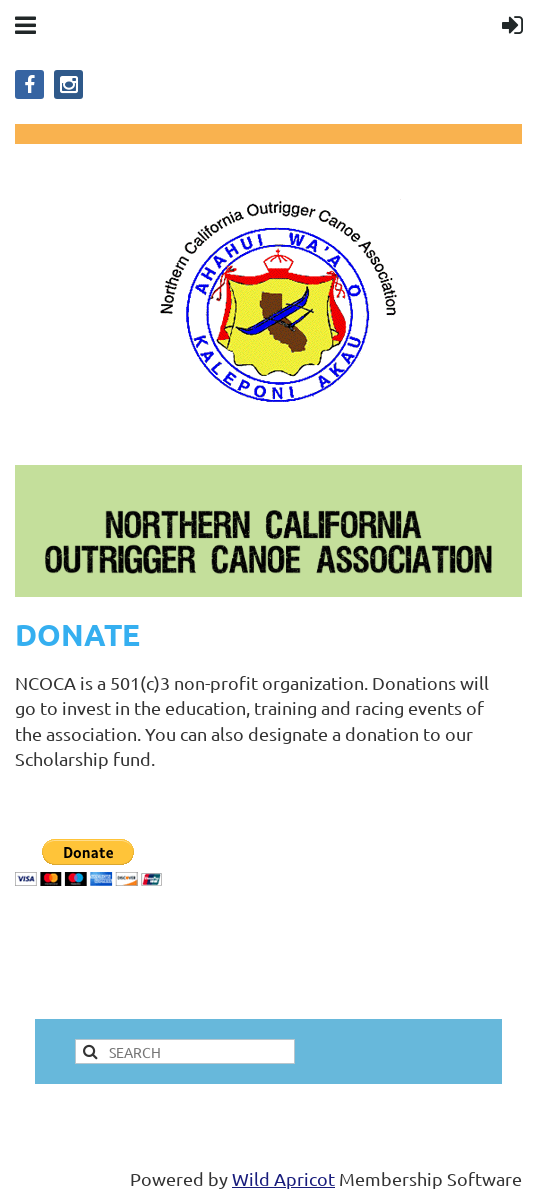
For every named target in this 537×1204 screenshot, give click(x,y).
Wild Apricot (283, 1178)
